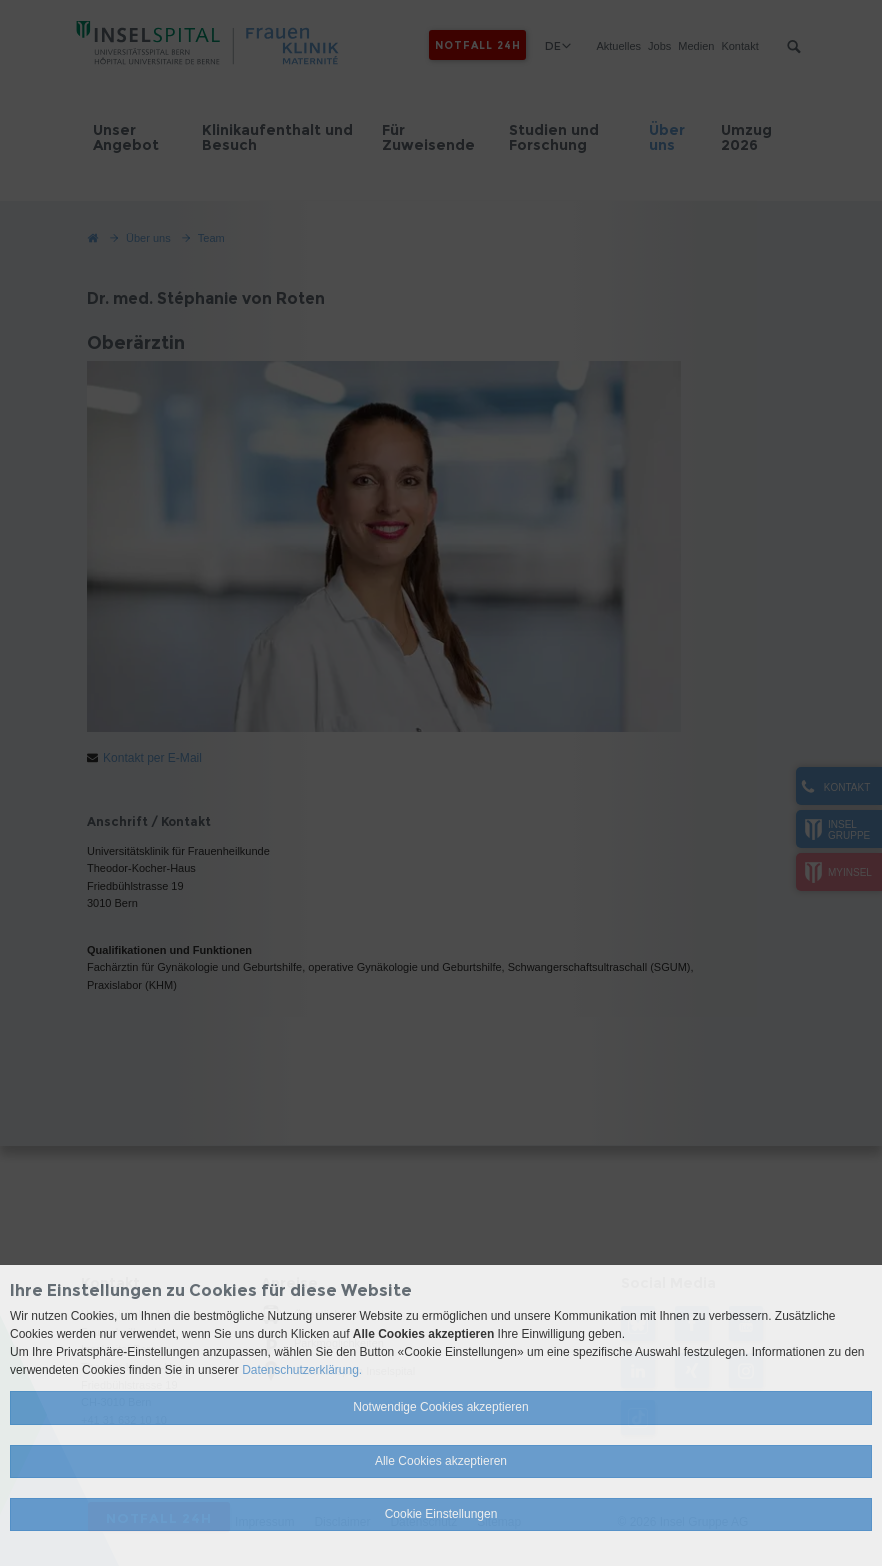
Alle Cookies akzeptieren (441, 1461)
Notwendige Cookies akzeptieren (440, 1407)
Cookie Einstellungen (441, 1514)
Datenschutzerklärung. (302, 1370)
